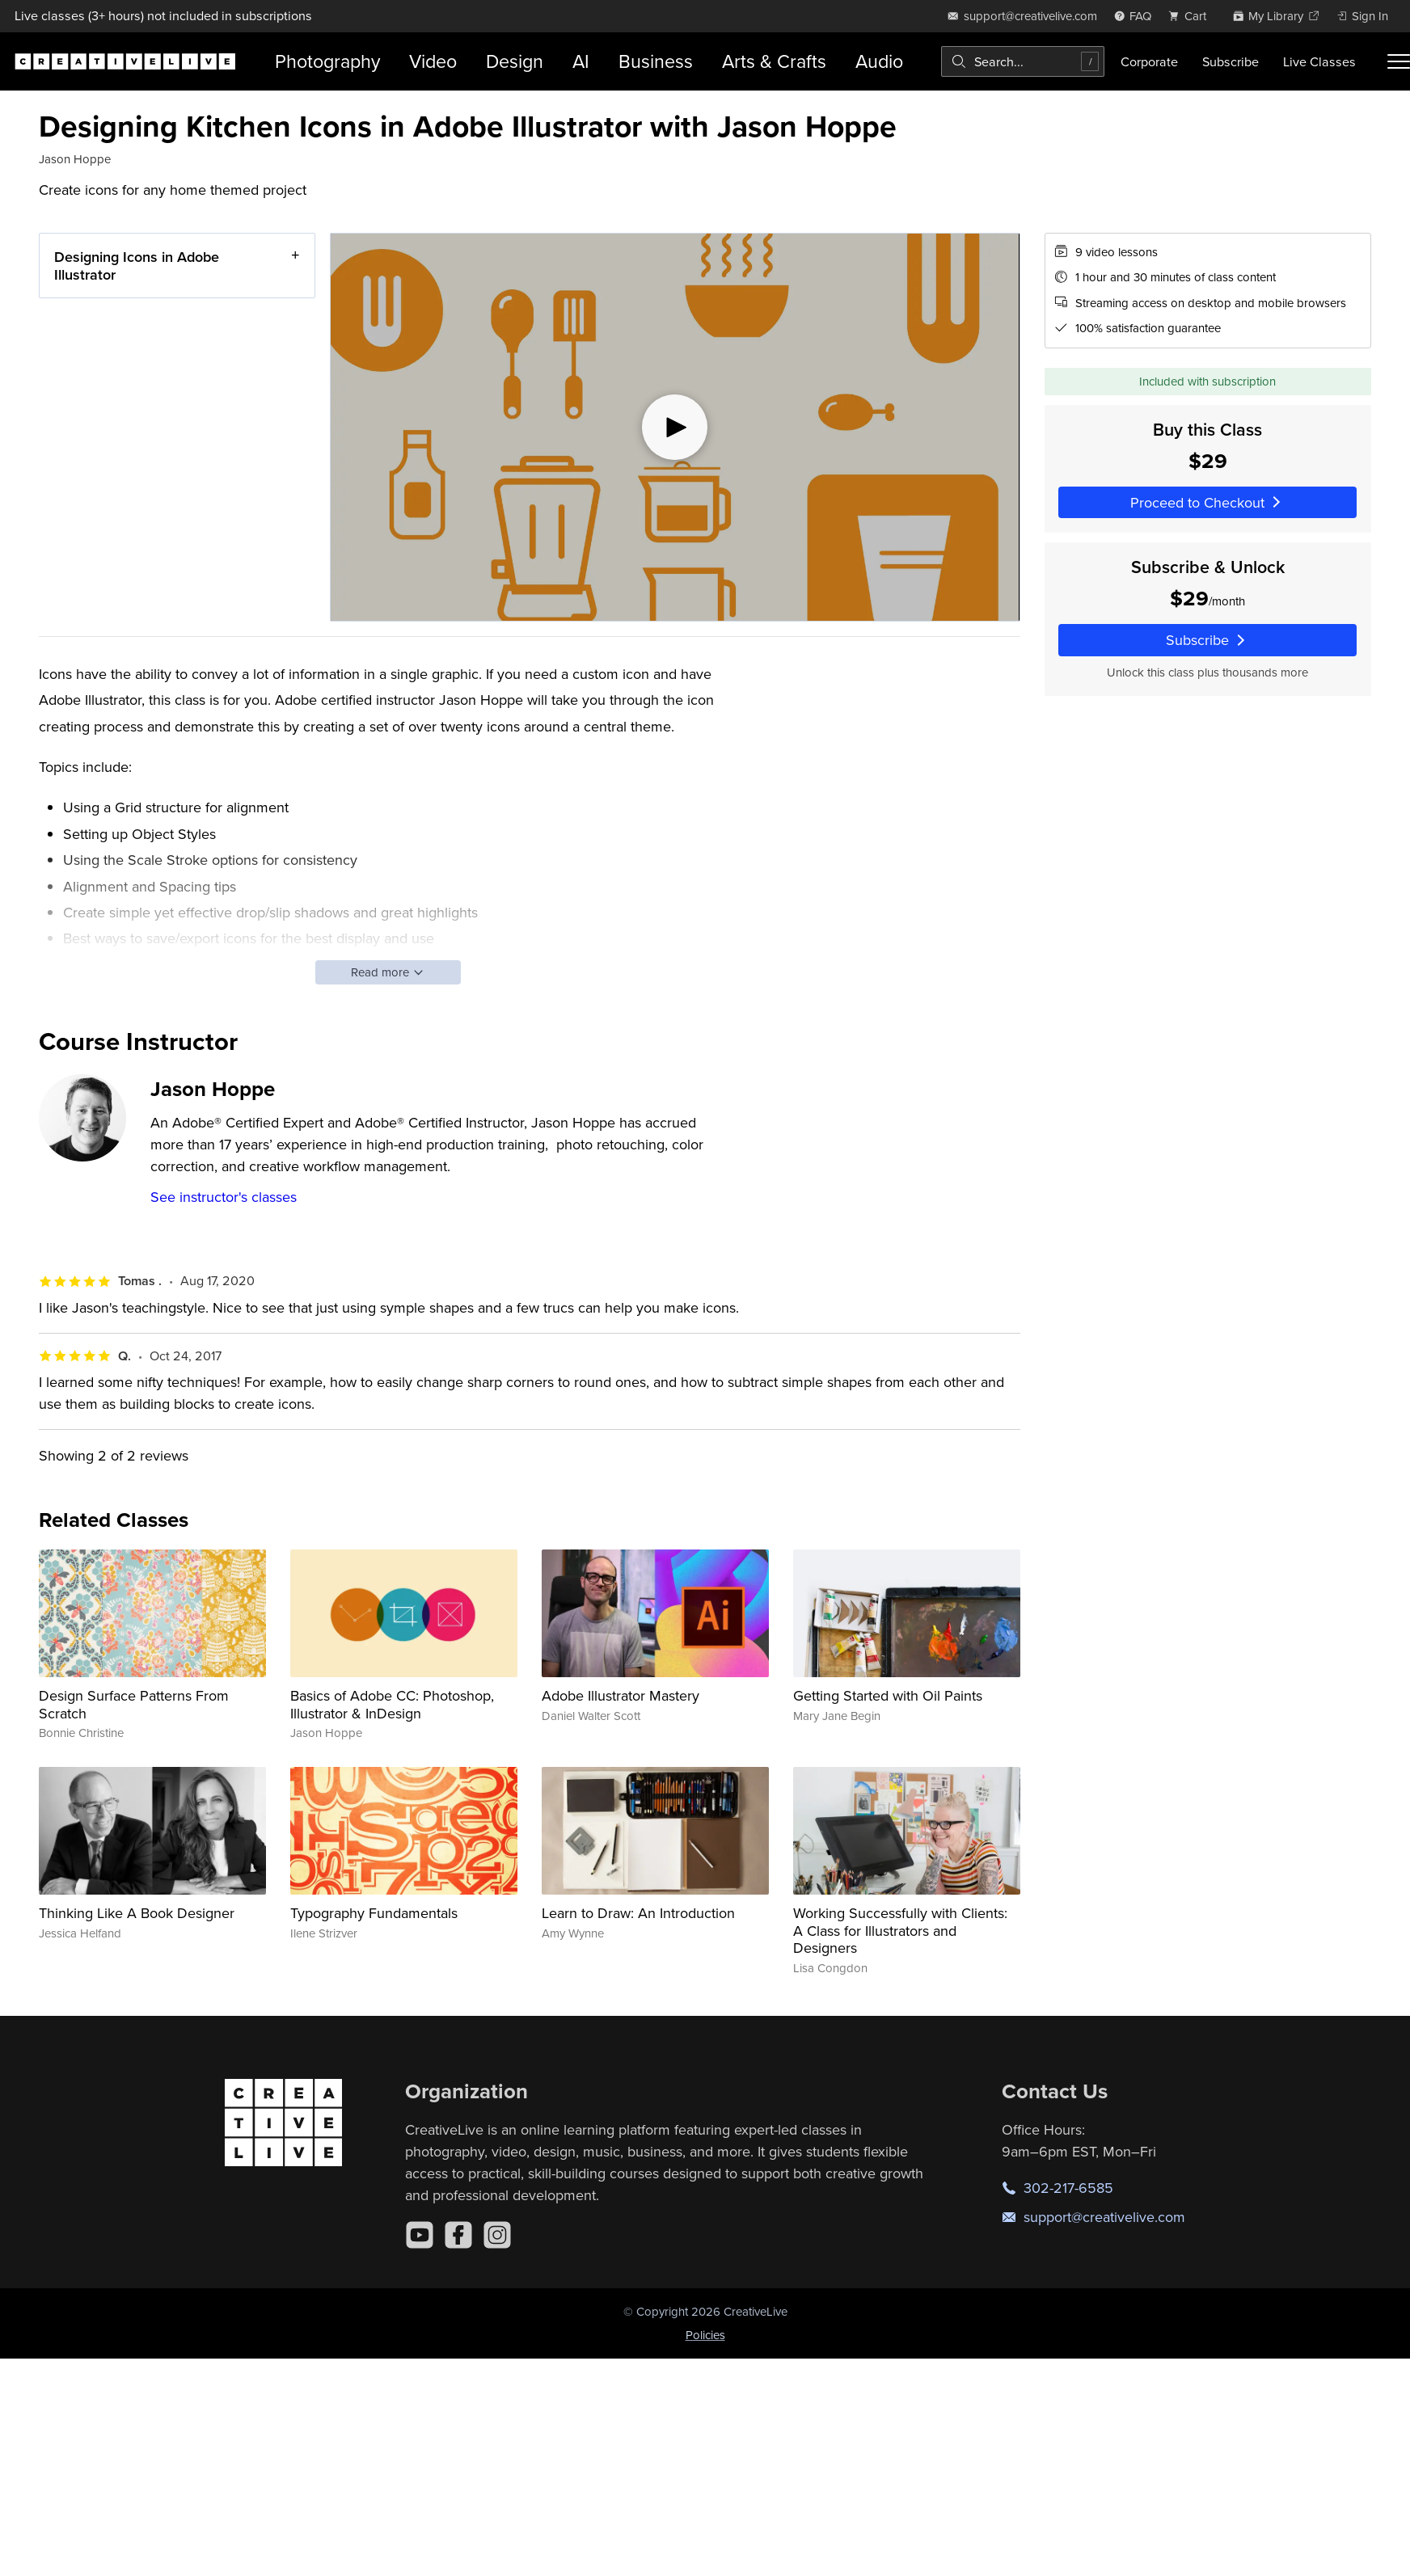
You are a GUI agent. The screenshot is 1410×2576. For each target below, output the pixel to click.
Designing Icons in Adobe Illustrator (136, 266)
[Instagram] (497, 2234)
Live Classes (1319, 61)
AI (580, 61)
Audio (879, 61)
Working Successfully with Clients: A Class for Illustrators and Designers (900, 1930)
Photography (327, 61)
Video (433, 61)
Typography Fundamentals (374, 1913)
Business (655, 61)
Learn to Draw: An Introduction (638, 1913)
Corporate (1149, 61)
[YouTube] (419, 2234)
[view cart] (1191, 16)
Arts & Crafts (774, 61)
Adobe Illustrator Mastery (620, 1695)
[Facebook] (458, 2234)
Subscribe (1230, 61)
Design (514, 61)
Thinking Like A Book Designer (136, 1913)
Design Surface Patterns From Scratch (134, 1704)
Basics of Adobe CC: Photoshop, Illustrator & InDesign (392, 1704)
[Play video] (675, 427)
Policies (705, 2334)
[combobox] (1023, 61)
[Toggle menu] (1398, 61)
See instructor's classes (223, 1197)
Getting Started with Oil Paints (887, 1695)
